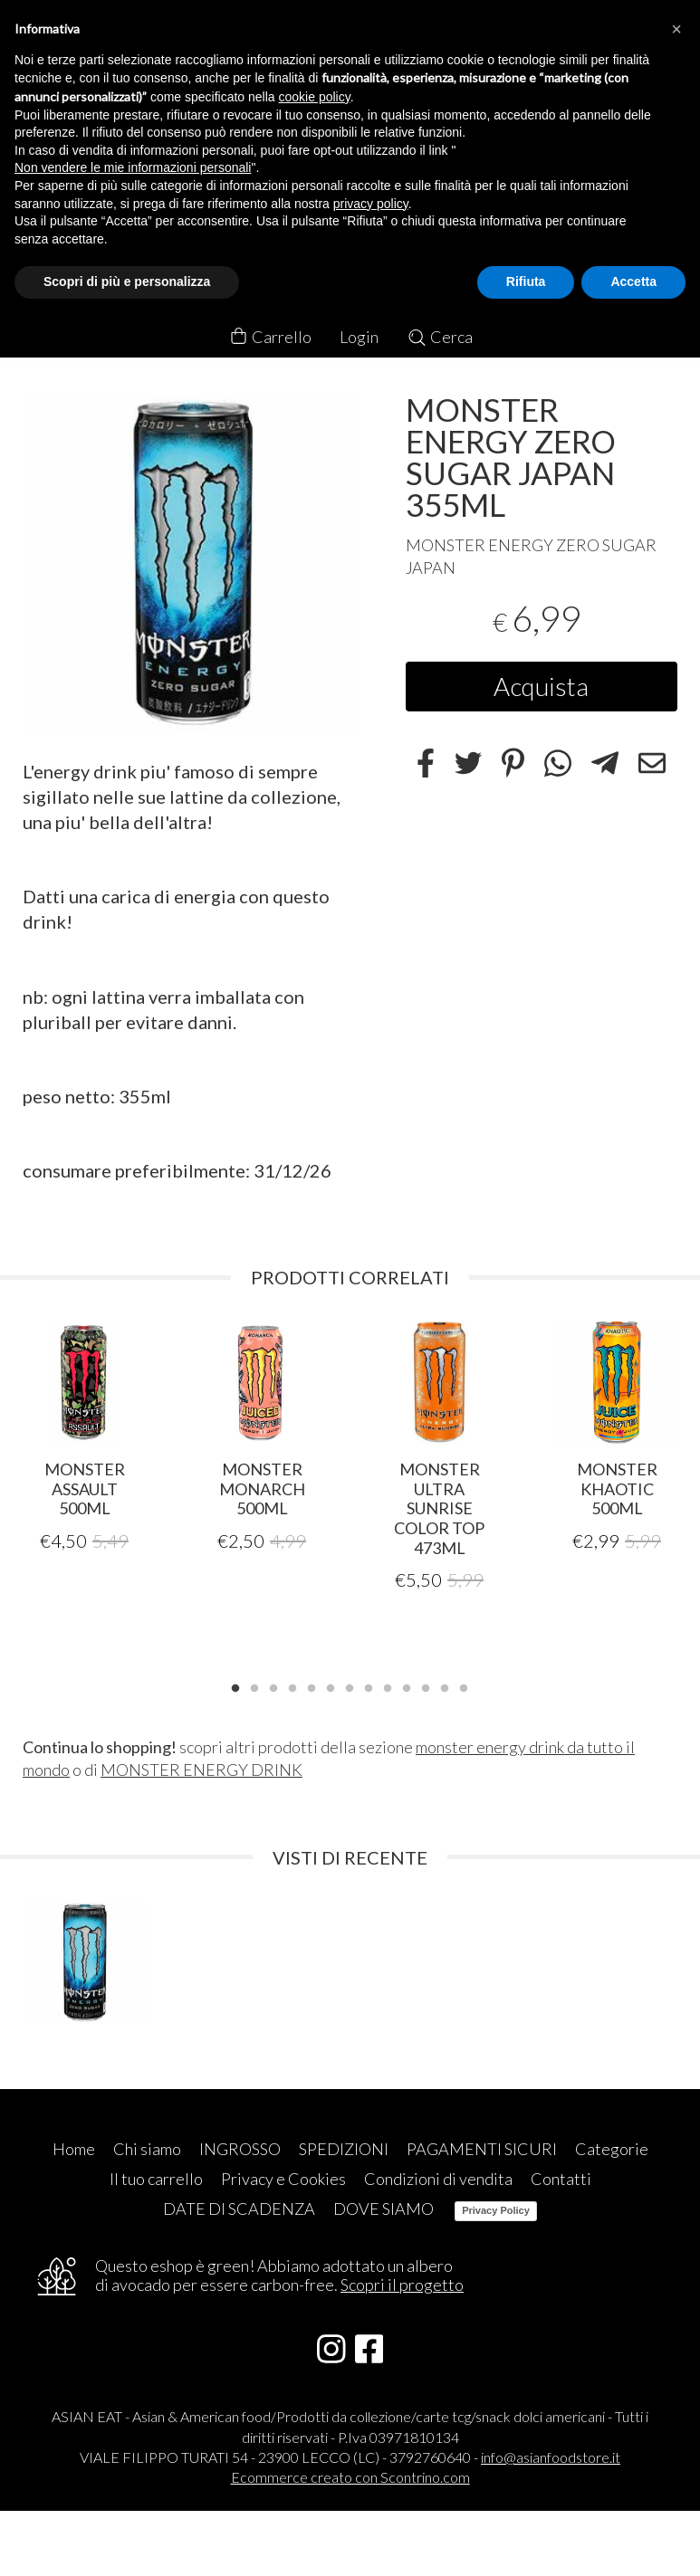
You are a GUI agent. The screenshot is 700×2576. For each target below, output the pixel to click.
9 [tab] (387, 1685)
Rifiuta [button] (526, 281)
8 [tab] (368, 1685)
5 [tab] (311, 1685)
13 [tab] (463, 1685)
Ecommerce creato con (350, 2475)
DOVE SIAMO (383, 2207)
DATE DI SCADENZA (239, 2207)
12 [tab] (444, 1685)
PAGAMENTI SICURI (482, 2147)
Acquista (541, 686)
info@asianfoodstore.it (550, 2455)
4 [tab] (292, 1685)
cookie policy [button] (314, 97)
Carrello (270, 337)
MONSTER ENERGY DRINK (201, 1769)
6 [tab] (330, 1685)
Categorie (611, 2147)
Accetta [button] (633, 281)
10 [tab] (406, 1685)
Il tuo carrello (156, 2177)
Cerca (440, 337)
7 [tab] (349, 1685)
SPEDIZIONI (343, 2147)
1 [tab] (235, 1685)
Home (74, 2147)
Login (359, 337)
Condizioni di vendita (438, 2177)
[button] (676, 28)
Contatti (561, 2177)
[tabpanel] (84, 1436)
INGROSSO (240, 2147)
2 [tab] (254, 1685)
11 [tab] (425, 1685)
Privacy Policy (496, 2208)
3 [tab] (273, 1685)
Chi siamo (147, 2147)
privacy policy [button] (370, 203)
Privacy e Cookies (283, 2177)
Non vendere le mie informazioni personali (132, 167)
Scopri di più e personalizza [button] (126, 281)
